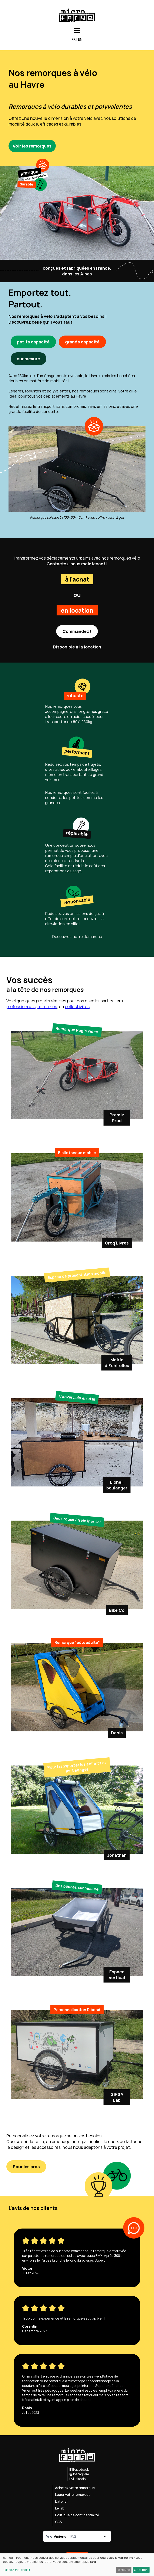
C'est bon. (141, 2570)
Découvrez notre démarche (77, 936)
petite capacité (33, 342)
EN (80, 39)
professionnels (21, 1006)
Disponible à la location (77, 647)
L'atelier (61, 2501)
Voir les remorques (32, 146)
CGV (58, 2522)
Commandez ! (77, 631)
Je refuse (123, 2570)
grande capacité (82, 342)
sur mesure (28, 359)
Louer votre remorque (73, 2494)
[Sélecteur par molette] (77, 2536)
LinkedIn (78, 2478)
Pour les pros (26, 2166)
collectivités (77, 1006)
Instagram (79, 2474)
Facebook (79, 2469)
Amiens (60, 2536)
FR (74, 39)
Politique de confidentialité (77, 2515)
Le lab (59, 2508)
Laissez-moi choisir (16, 2570)
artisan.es (47, 1006)
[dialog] (77, 2564)
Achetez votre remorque (75, 2487)
